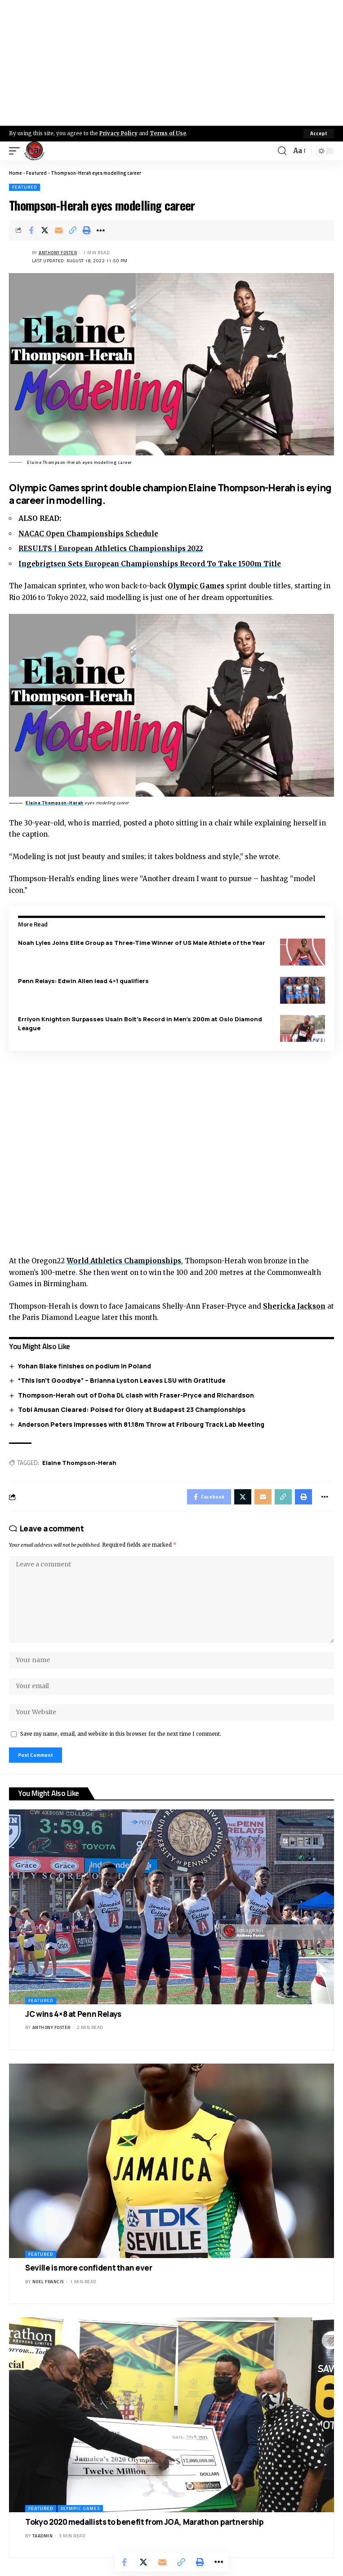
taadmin (42, 2535)
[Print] (86, 230)
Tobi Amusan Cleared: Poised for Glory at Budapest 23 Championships (131, 1409)
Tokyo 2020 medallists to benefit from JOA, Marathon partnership (144, 2522)
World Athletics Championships (124, 1261)
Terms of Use (168, 133)
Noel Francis (48, 2281)
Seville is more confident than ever (88, 2268)
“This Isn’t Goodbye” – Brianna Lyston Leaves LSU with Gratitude (122, 1380)
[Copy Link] (73, 230)
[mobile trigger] (16, 150)
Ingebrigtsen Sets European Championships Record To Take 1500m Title (149, 564)
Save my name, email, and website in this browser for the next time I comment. (120, 1734)
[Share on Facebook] (31, 230)
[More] (100, 230)
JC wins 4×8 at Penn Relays (73, 2014)
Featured (36, 172)
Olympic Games (196, 586)
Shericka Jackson (294, 1306)
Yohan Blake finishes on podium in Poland (84, 1366)
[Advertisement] (171, 63)
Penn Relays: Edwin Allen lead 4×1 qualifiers (83, 981)
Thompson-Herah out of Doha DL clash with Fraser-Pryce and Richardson (136, 1395)
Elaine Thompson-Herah (55, 802)
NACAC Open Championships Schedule (88, 533)
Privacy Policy (118, 133)
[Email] (59, 230)
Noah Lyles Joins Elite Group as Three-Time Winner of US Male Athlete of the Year (141, 943)
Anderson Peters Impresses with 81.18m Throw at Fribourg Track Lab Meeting (141, 1424)
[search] (282, 151)
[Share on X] (45, 230)
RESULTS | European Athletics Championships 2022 (110, 548)
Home (15, 172)
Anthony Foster (58, 252)
